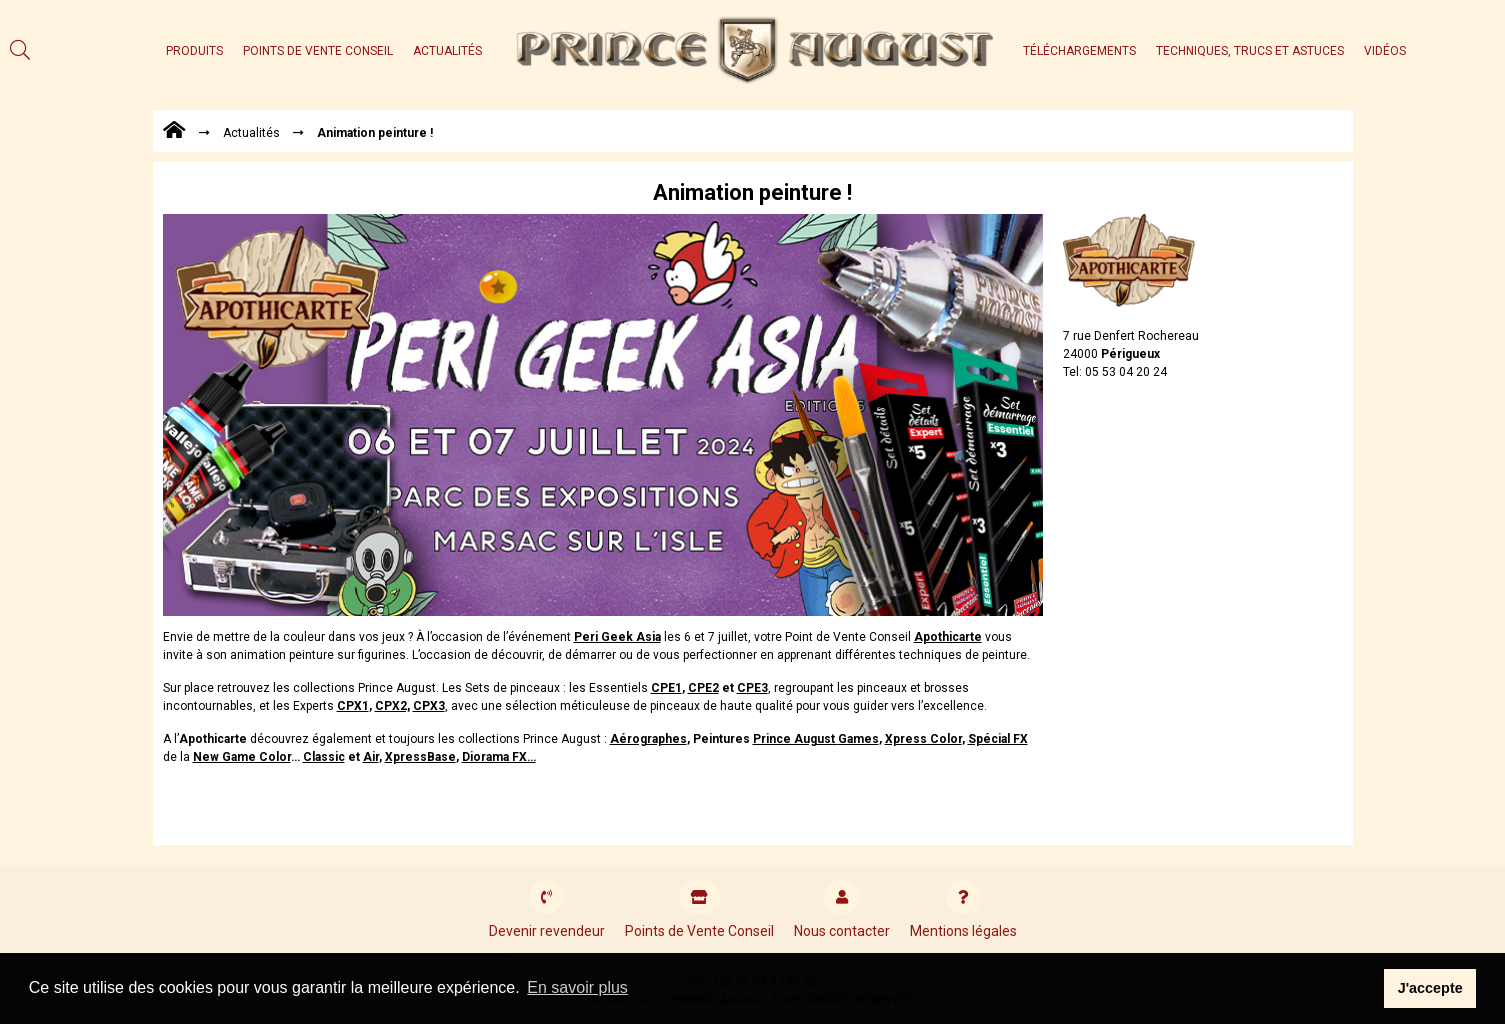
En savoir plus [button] (577, 987)
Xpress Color (923, 739)
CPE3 (752, 688)
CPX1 (353, 706)
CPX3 (429, 706)
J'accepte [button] (1430, 988)
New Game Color (242, 757)
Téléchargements (1079, 51)
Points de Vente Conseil (318, 51)
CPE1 (666, 688)
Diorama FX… (499, 757)
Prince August (816, 739)
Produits (194, 51)
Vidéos (1385, 51)
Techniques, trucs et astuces (1250, 51)
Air (371, 757)
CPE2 (703, 688)
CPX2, (392, 706)
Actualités (447, 51)
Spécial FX (998, 739)
